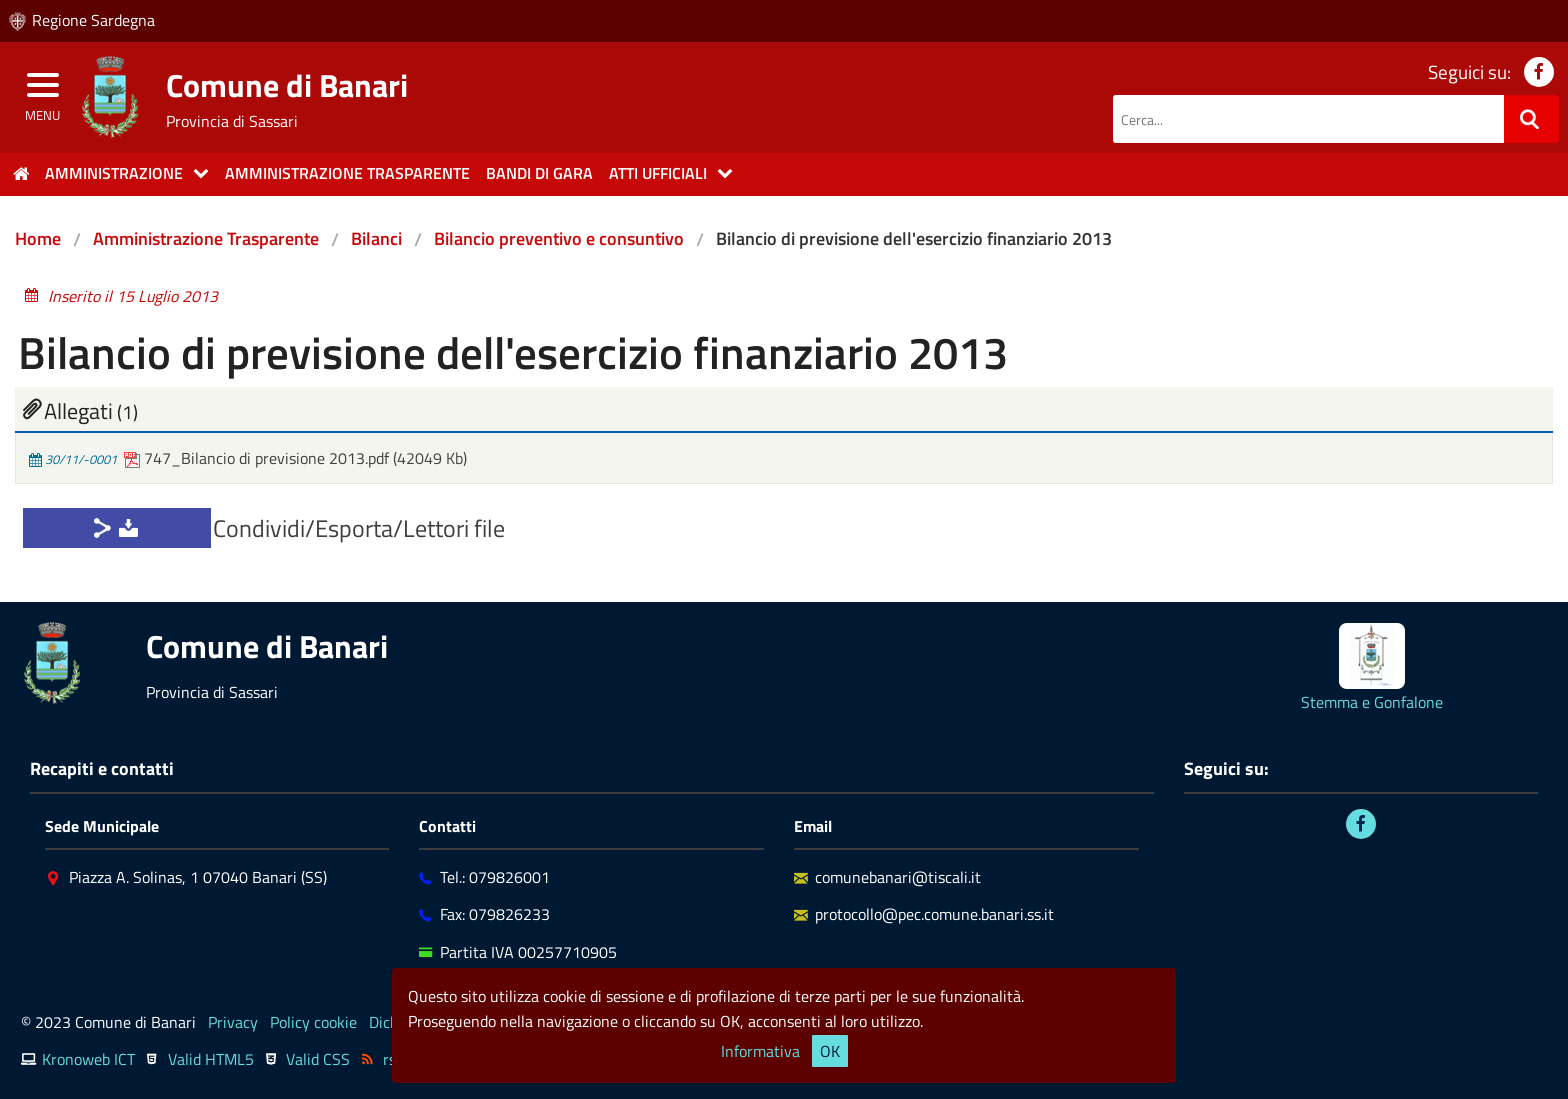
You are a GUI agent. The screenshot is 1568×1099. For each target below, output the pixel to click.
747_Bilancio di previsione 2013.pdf (258, 458)
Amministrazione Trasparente (206, 238)
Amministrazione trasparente (347, 173)
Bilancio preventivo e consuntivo (559, 238)
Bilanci (376, 238)
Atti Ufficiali (658, 173)
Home (38, 238)
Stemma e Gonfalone (1372, 702)
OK (830, 1051)
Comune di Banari (287, 85)
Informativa (760, 1051)
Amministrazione (114, 173)
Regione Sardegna (93, 20)
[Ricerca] (1531, 119)
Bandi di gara (539, 173)
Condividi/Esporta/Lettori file (359, 528)
